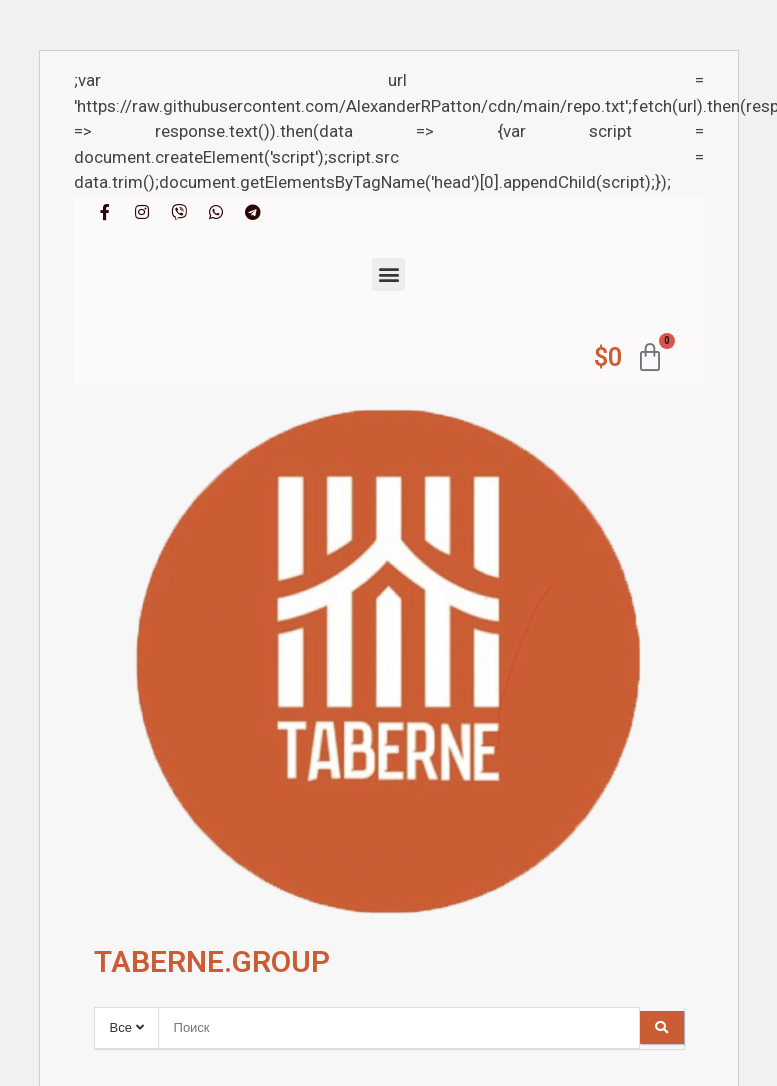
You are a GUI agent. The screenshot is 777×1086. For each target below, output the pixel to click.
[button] (388, 274)
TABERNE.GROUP (212, 961)
